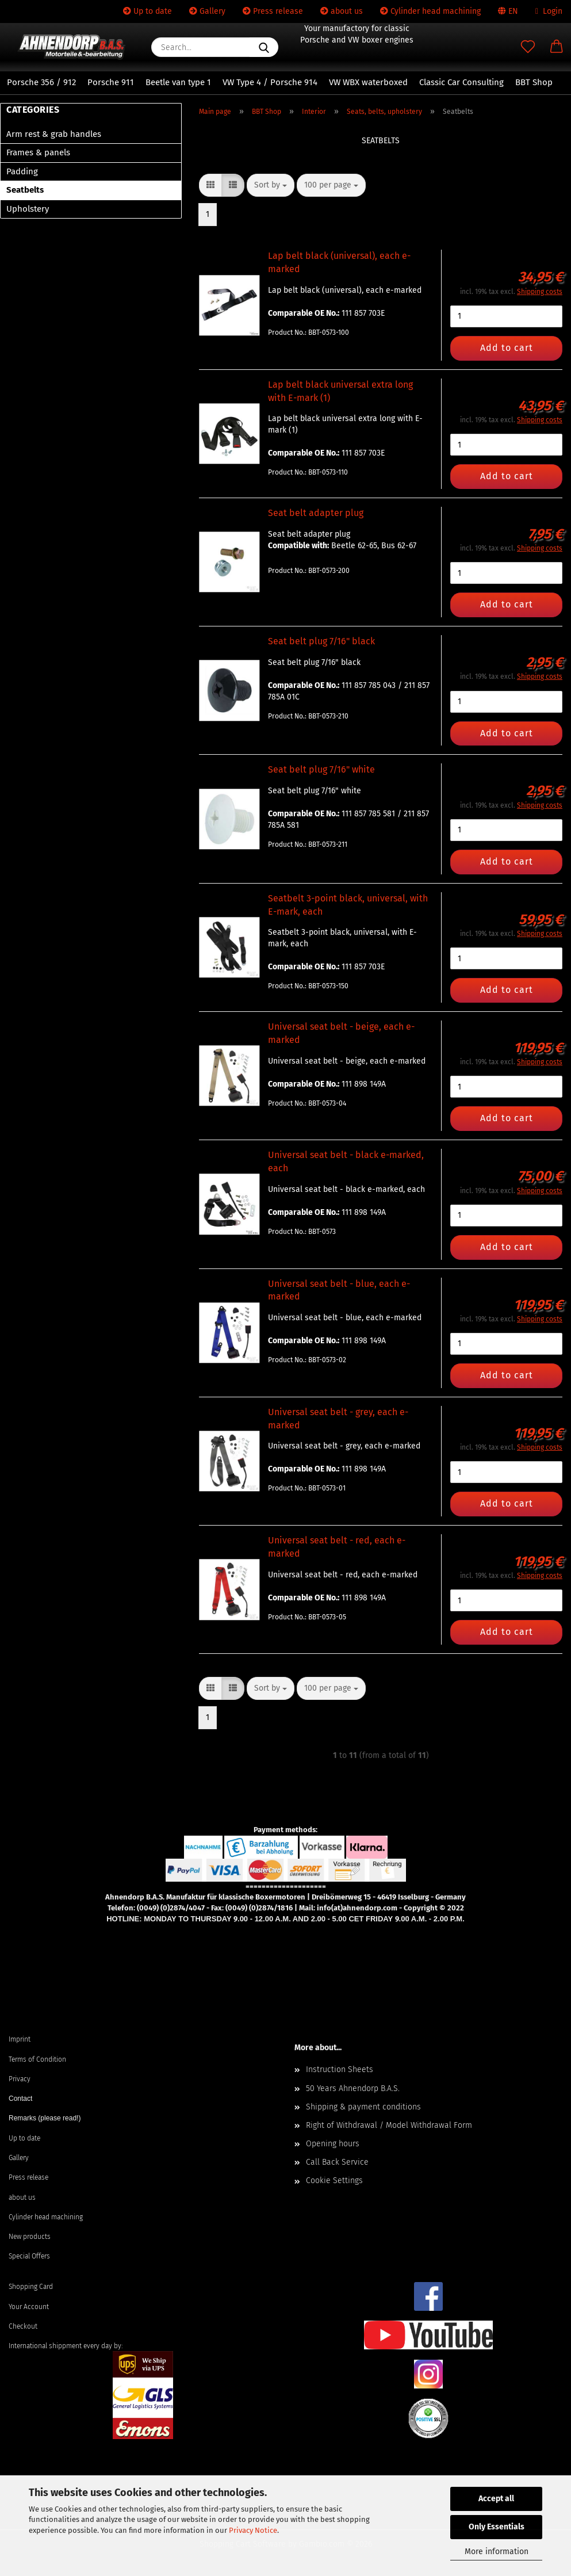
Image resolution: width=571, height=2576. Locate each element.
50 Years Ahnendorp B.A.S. (353, 2088)
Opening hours (332, 2144)
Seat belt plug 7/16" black (321, 641)
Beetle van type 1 (178, 82)
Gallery (207, 11)
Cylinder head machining (430, 11)
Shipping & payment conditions (363, 2107)
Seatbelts (25, 190)
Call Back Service (337, 2162)
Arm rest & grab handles (53, 134)
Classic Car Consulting (461, 82)
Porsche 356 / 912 (41, 82)
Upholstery (27, 209)
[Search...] (264, 47)
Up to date (147, 11)
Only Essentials (496, 2527)
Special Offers (29, 2256)
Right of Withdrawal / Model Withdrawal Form (389, 2125)
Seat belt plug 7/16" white (321, 769)
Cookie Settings (334, 2180)
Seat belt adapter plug (315, 512)
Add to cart (506, 347)
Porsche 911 (110, 82)
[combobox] (270, 185)
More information (496, 2551)
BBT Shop (534, 82)
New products (30, 2237)
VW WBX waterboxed (368, 82)
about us (341, 11)
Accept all (496, 2499)
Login (548, 11)
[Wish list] (527, 47)
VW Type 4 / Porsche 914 (270, 82)
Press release (273, 11)
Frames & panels (38, 152)
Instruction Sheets (339, 2069)
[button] (556, 47)
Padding (22, 171)
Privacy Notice (253, 2530)
